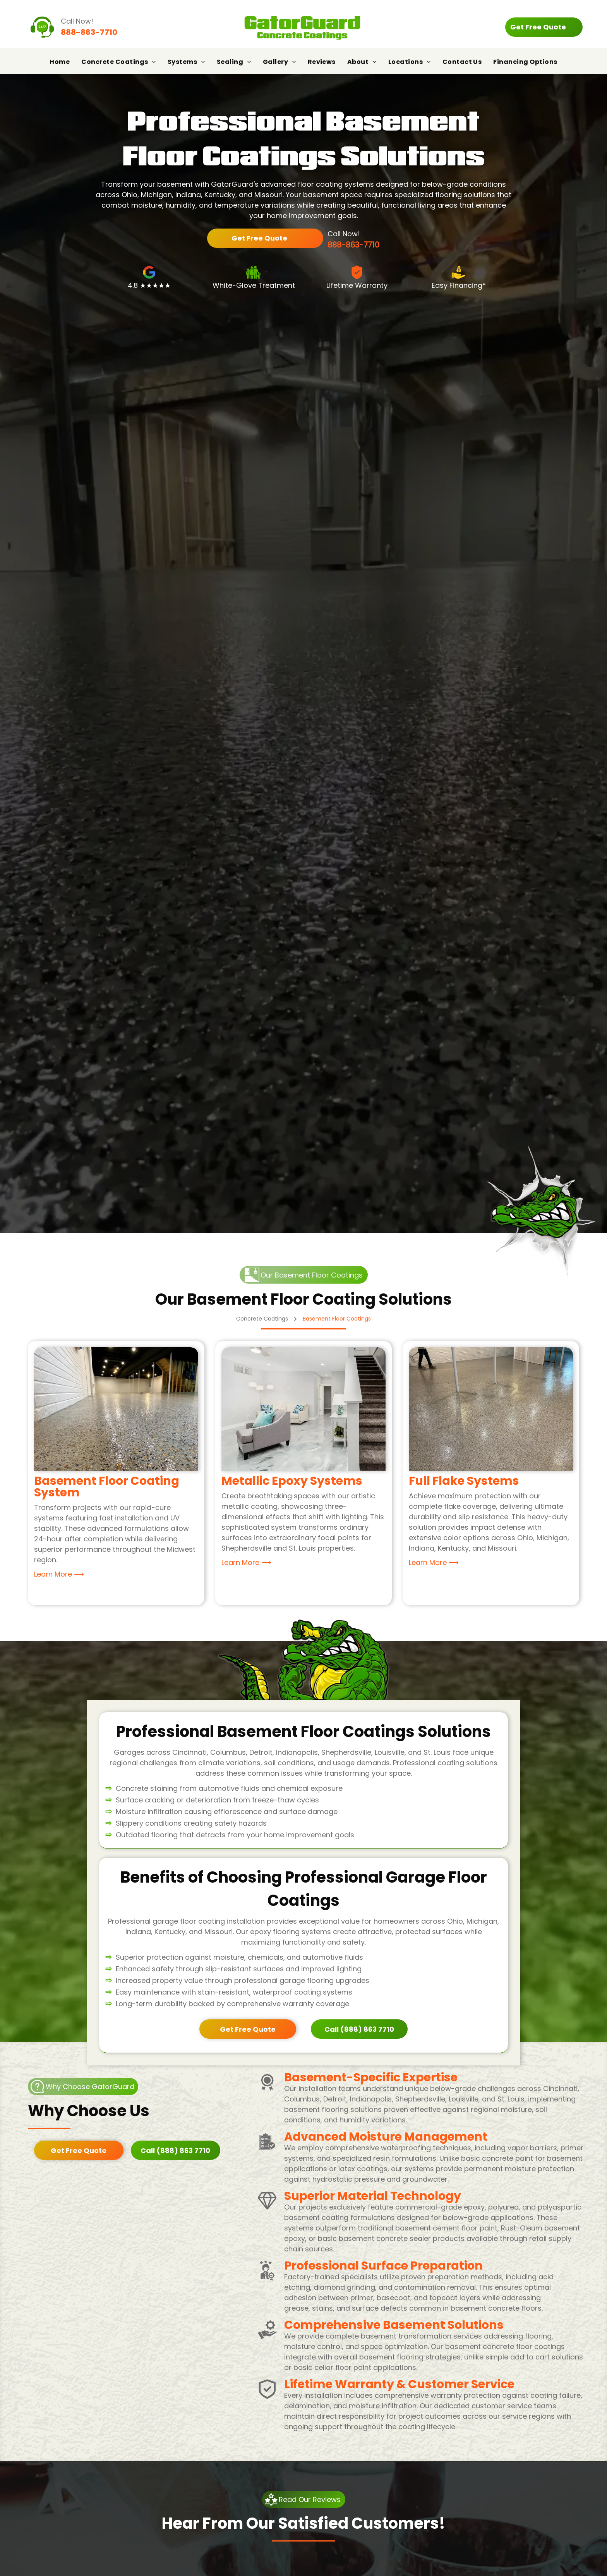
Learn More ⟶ (59, 1574)
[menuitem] (59, 62)
